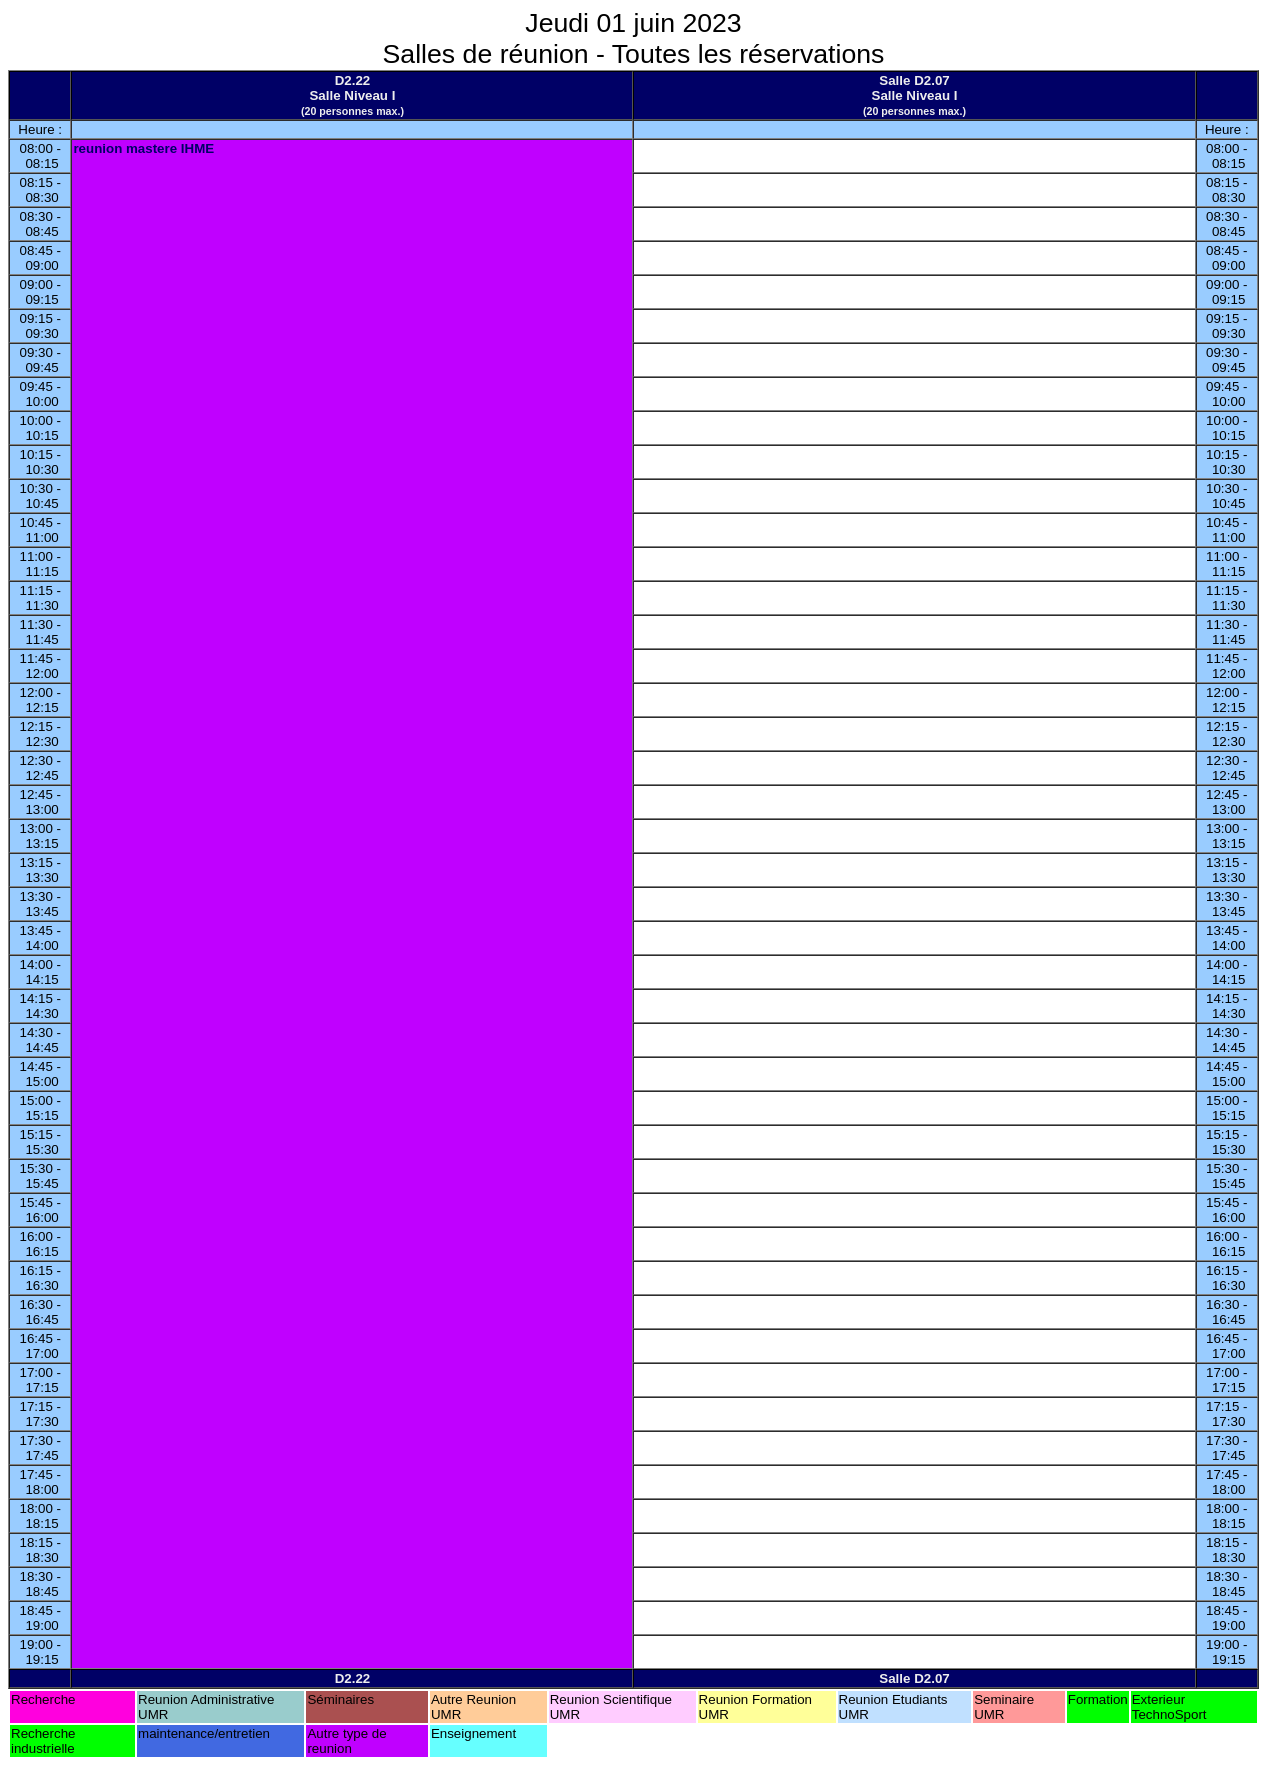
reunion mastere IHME (143, 148)
